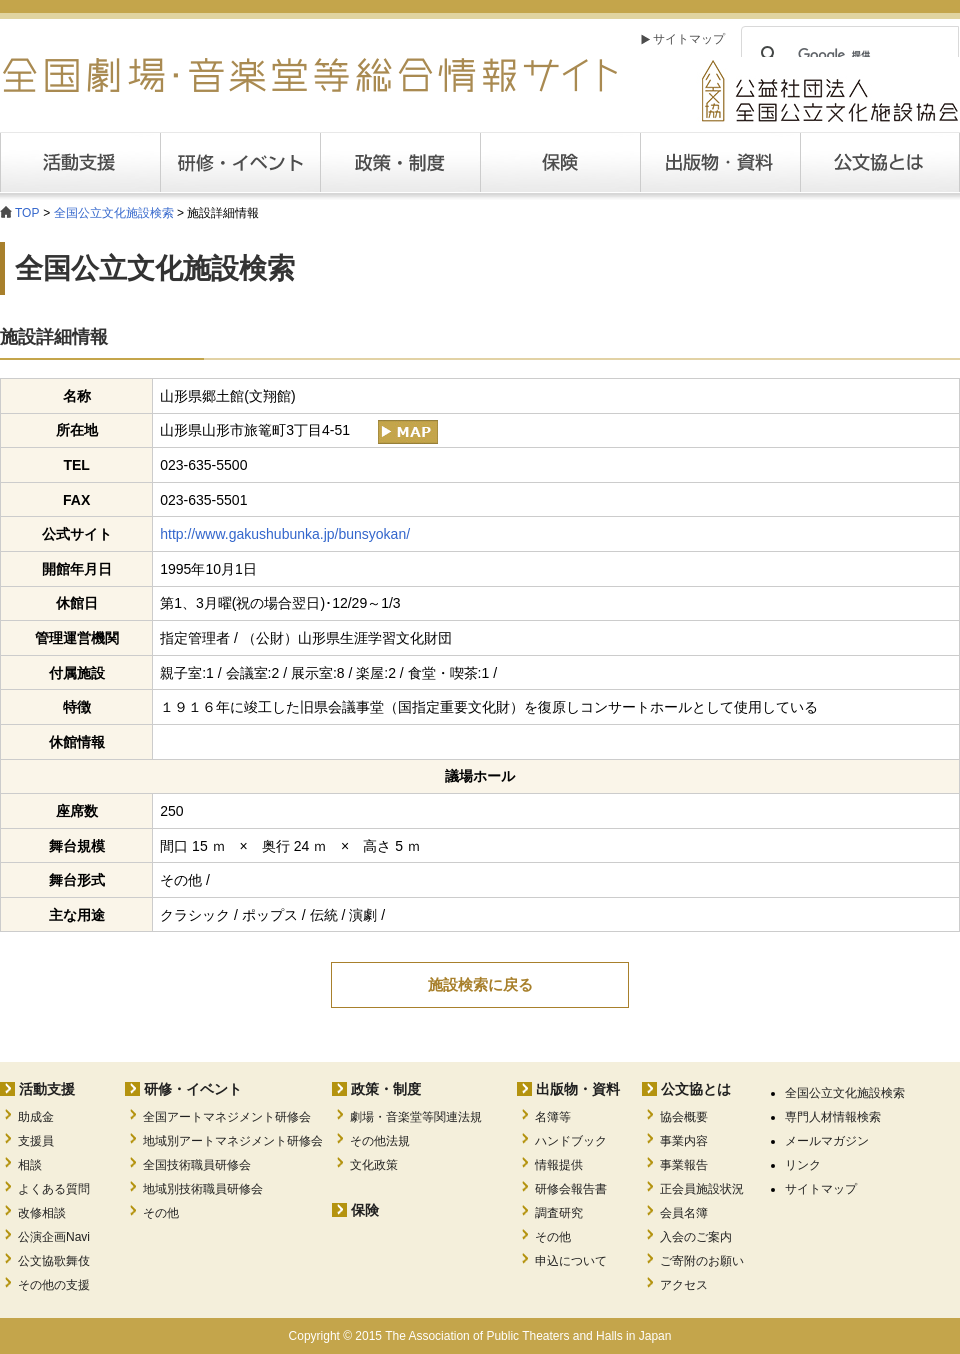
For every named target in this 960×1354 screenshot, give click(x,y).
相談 (30, 1165)
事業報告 (684, 1165)
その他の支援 (54, 1285)
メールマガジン (827, 1141)
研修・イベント (193, 1089)
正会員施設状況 (702, 1189)
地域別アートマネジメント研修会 (233, 1141)
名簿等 (553, 1117)
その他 (161, 1213)
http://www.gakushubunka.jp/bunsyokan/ (285, 534)
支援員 (36, 1141)
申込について (571, 1261)
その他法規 (380, 1141)
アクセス (684, 1285)
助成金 (36, 1117)
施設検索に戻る (480, 984)
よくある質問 (54, 1189)
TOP (27, 213)
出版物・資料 (578, 1089)
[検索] (847, 55)
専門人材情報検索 (833, 1117)
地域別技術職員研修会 (203, 1189)
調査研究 (559, 1213)
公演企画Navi (54, 1237)
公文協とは (959, 162)
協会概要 (684, 1117)
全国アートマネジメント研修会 (227, 1117)
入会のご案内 (696, 1237)
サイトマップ (689, 39)
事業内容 (684, 1141)
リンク (803, 1165)
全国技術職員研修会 (197, 1165)
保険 (560, 162)
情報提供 (559, 1165)
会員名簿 (684, 1213)
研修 (240, 162)
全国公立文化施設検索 (114, 213)
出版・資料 (720, 162)
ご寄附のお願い (702, 1261)
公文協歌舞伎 (54, 1261)
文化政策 (374, 1165)
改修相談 (42, 1213)
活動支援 (80, 162)
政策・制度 (400, 162)
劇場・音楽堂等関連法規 (416, 1117)
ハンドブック (571, 1141)
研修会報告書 (571, 1189)
